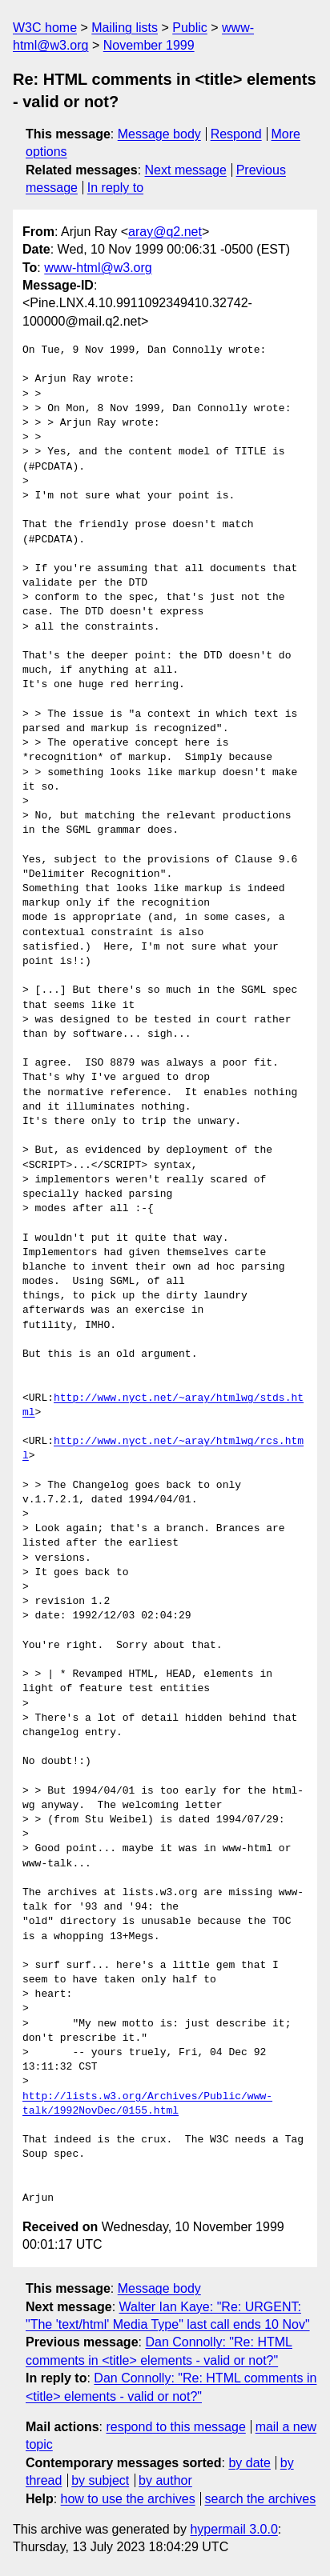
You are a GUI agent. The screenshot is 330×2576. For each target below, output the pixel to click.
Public (189, 27)
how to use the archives (128, 2499)
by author (165, 2480)
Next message (186, 170)
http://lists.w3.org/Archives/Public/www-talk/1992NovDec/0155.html (147, 2104)
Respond (236, 134)
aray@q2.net (165, 231)
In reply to (115, 187)
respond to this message (175, 2427)
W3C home (45, 27)
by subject (100, 2480)
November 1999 (149, 45)
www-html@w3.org (97, 267)
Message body (159, 134)
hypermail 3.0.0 (233, 2529)
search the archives (260, 2499)
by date (249, 2463)
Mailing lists (124, 27)
